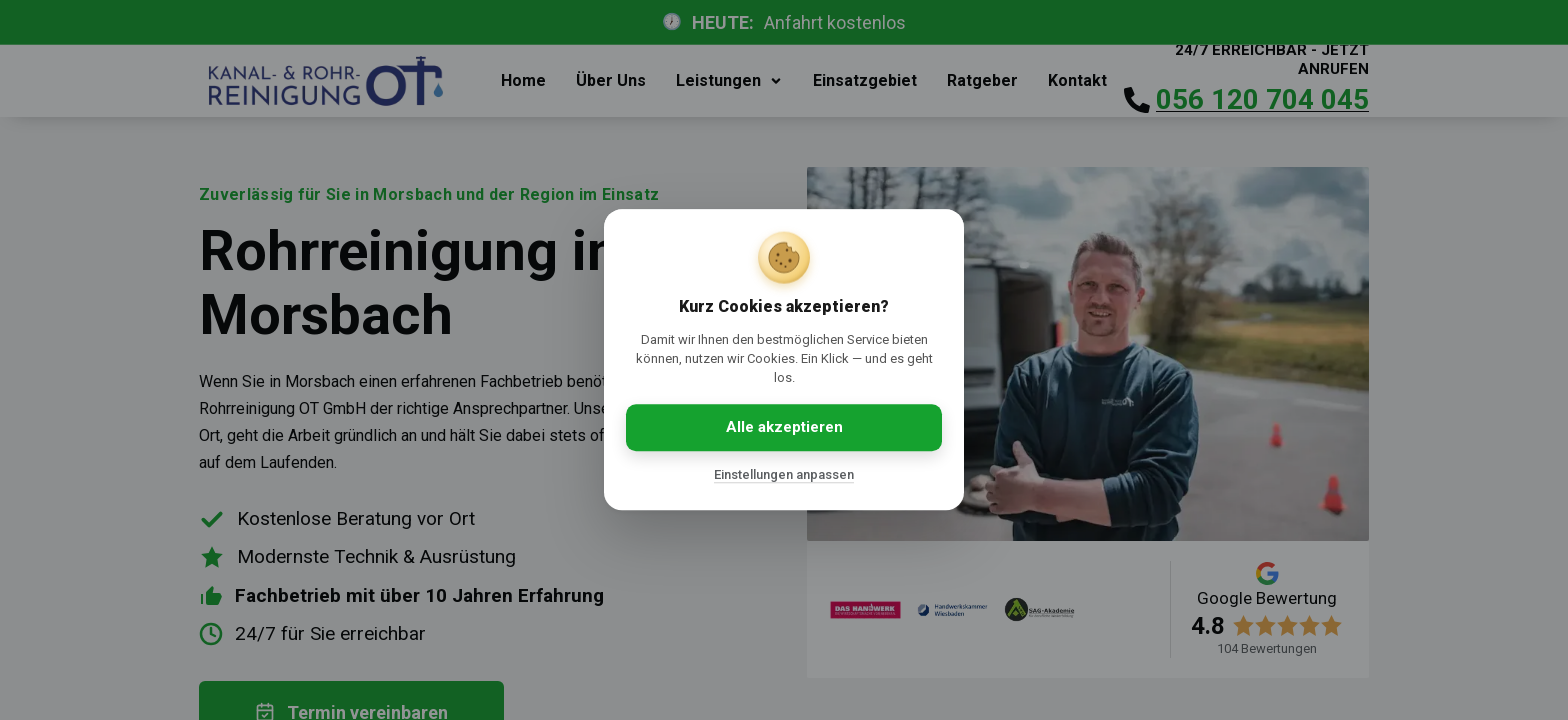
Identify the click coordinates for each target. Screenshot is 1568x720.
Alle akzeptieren (784, 427)
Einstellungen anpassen (784, 474)
